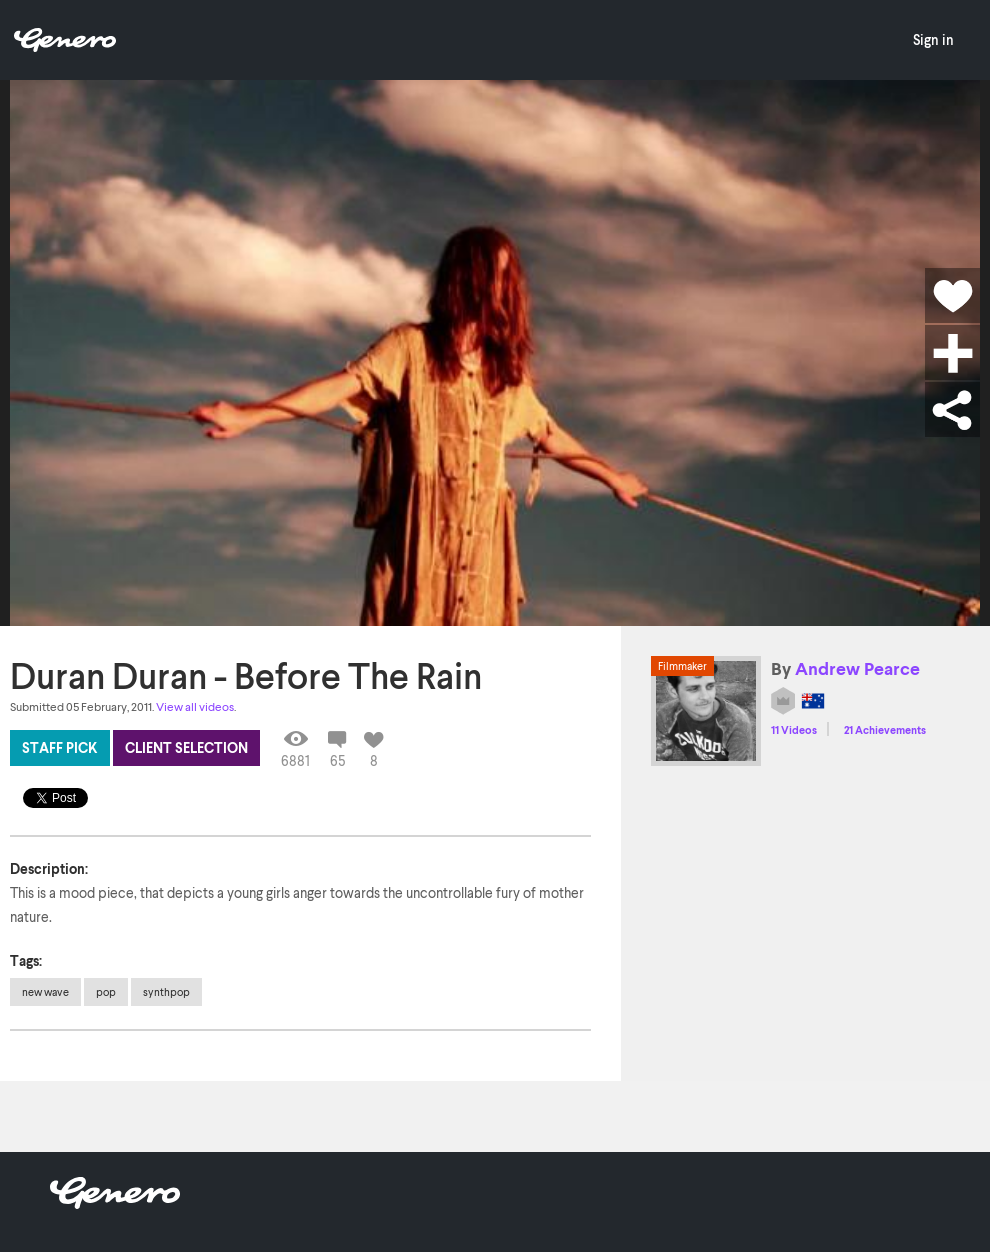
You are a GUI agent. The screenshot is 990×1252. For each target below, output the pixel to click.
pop (106, 991)
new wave (45, 991)
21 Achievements (885, 729)
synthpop (166, 991)
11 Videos (794, 729)
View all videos (195, 706)
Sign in (933, 39)
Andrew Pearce (857, 668)
